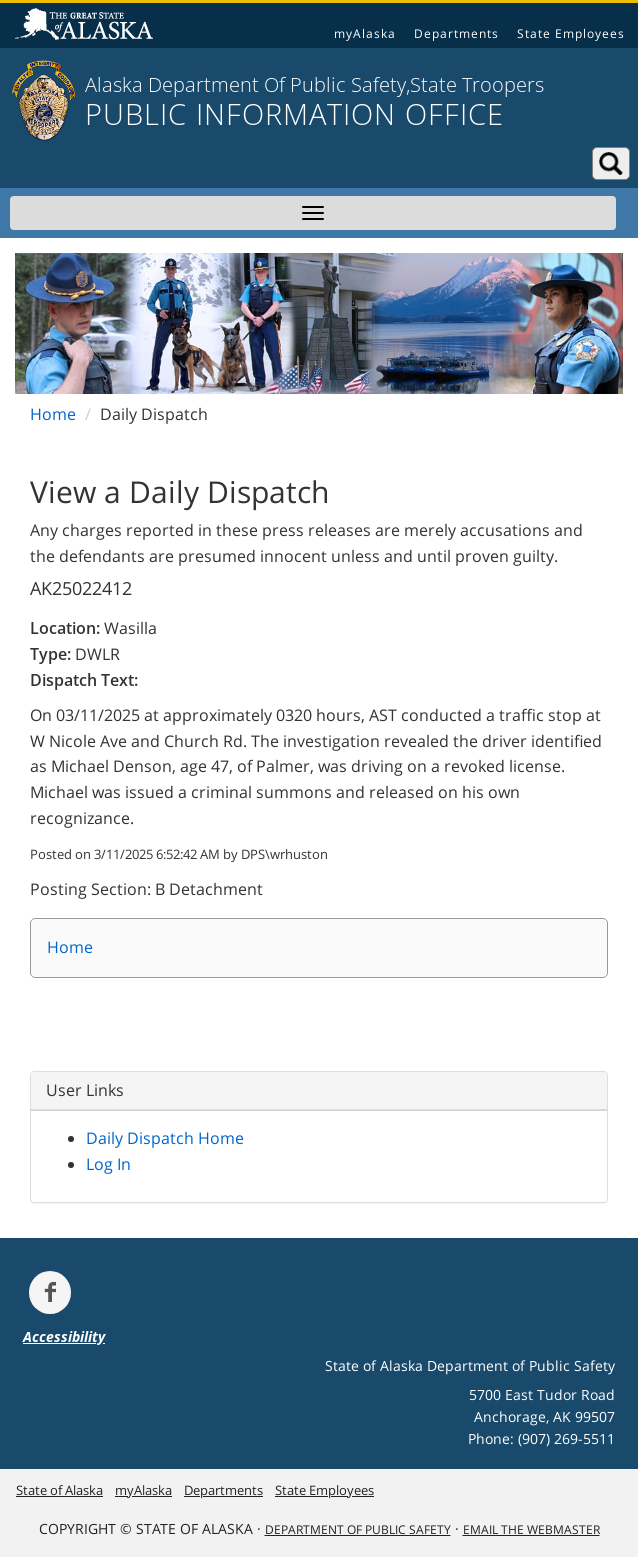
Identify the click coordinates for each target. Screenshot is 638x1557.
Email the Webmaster (531, 1529)
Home (53, 414)
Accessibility (64, 1336)
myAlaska (365, 33)
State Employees (571, 33)
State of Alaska (87, 26)
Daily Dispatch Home (165, 1138)
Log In (108, 1164)
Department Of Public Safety (358, 1529)
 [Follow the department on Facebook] (50, 1292)
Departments (456, 33)
